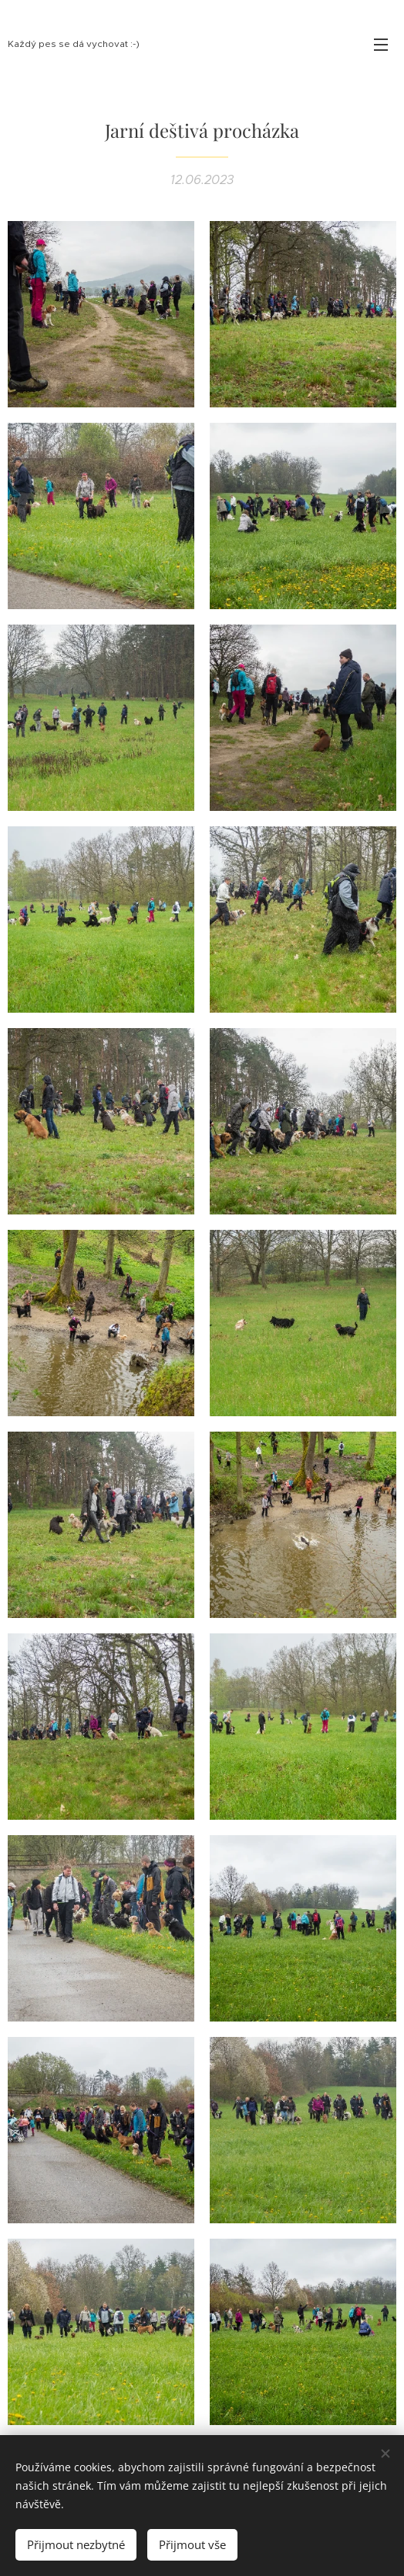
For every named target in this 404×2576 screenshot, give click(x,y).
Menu (381, 44)
